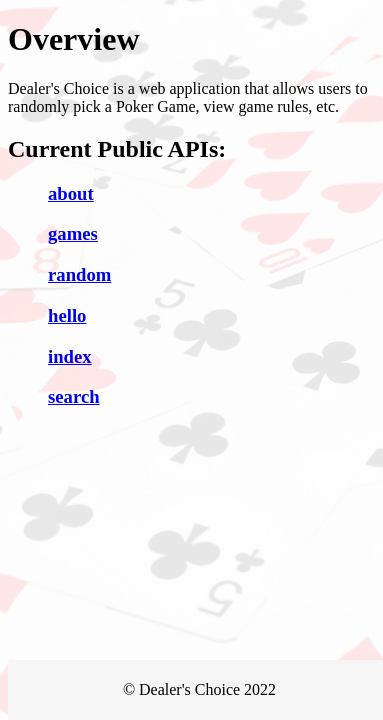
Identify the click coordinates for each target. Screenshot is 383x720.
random (79, 274)
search (74, 396)
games (73, 233)
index (70, 356)
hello (67, 315)
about (71, 193)
